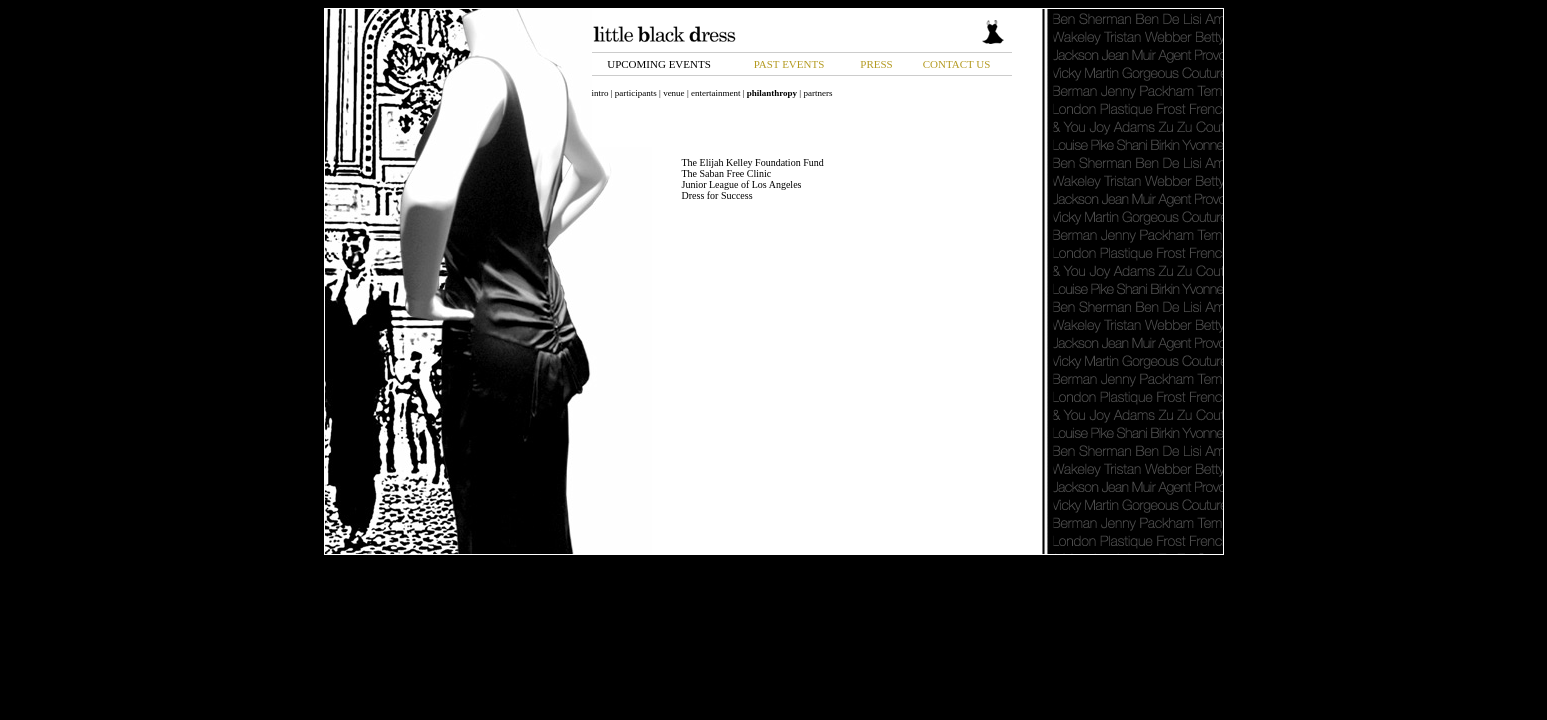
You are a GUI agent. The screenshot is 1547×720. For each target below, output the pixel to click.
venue (674, 93)
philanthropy (772, 93)
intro (600, 93)
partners (817, 93)
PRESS (876, 64)
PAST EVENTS (789, 64)
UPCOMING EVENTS (659, 64)
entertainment (715, 93)
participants (636, 93)
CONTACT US (957, 64)
